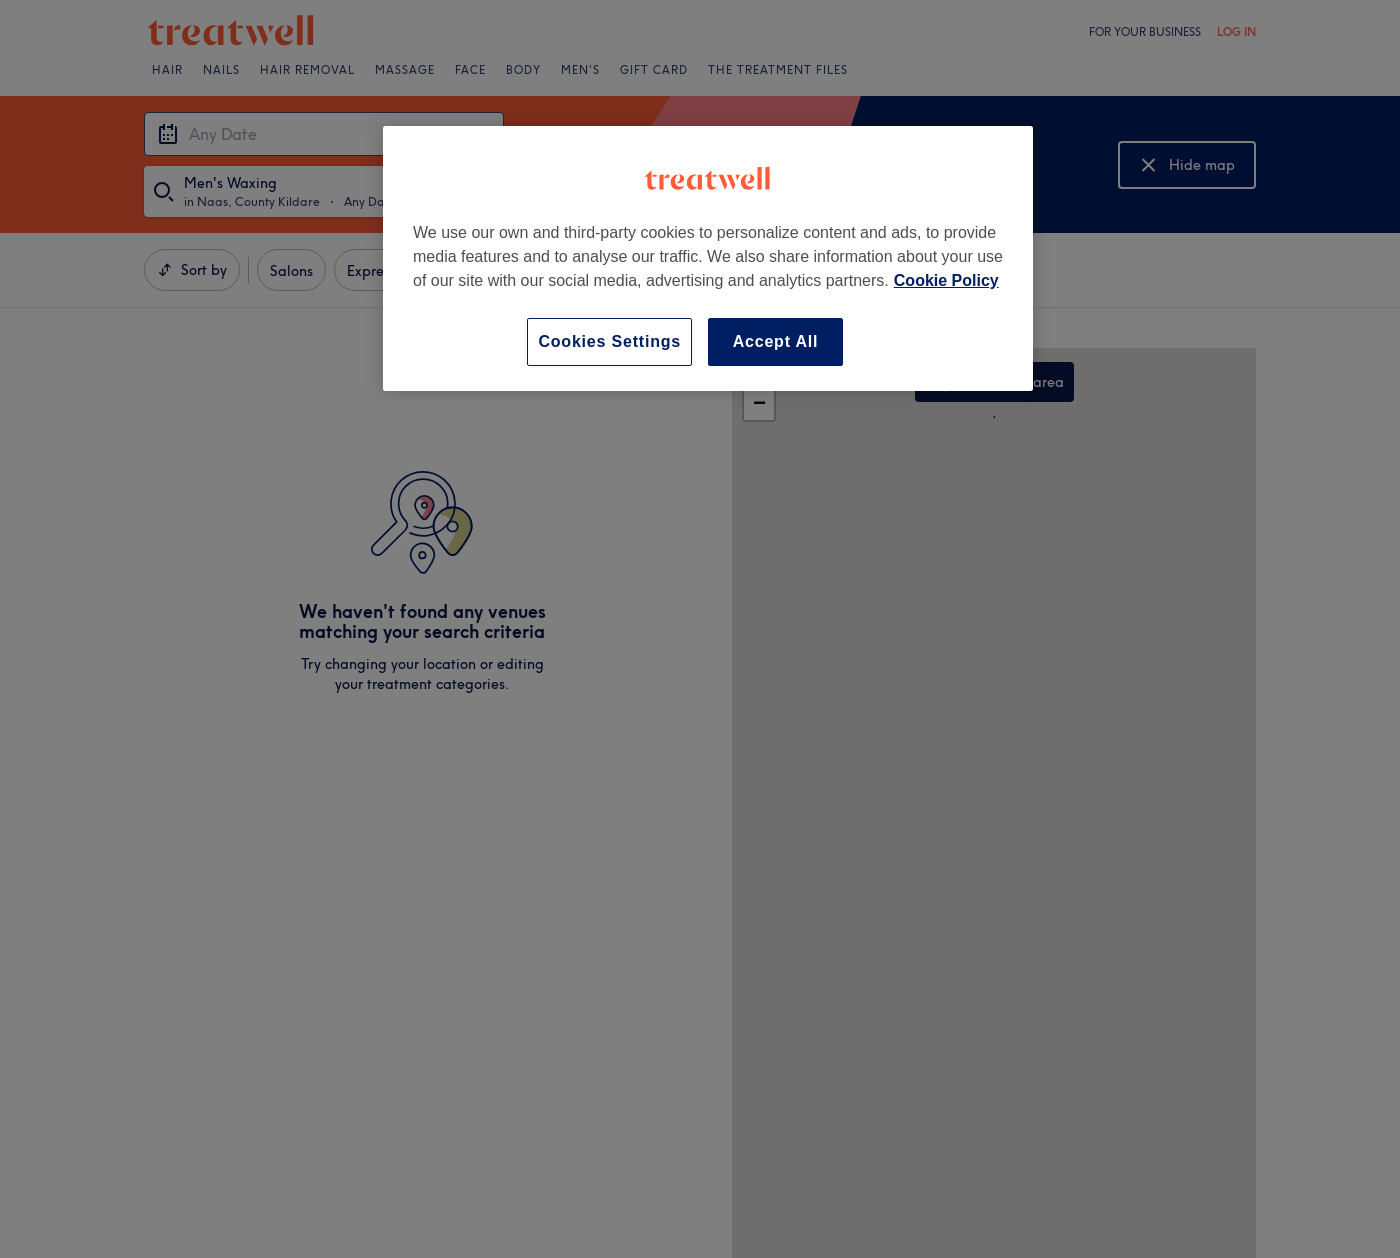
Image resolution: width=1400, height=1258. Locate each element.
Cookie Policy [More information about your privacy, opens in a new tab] (946, 280)
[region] (708, 258)
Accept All (776, 341)
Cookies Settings (609, 341)
